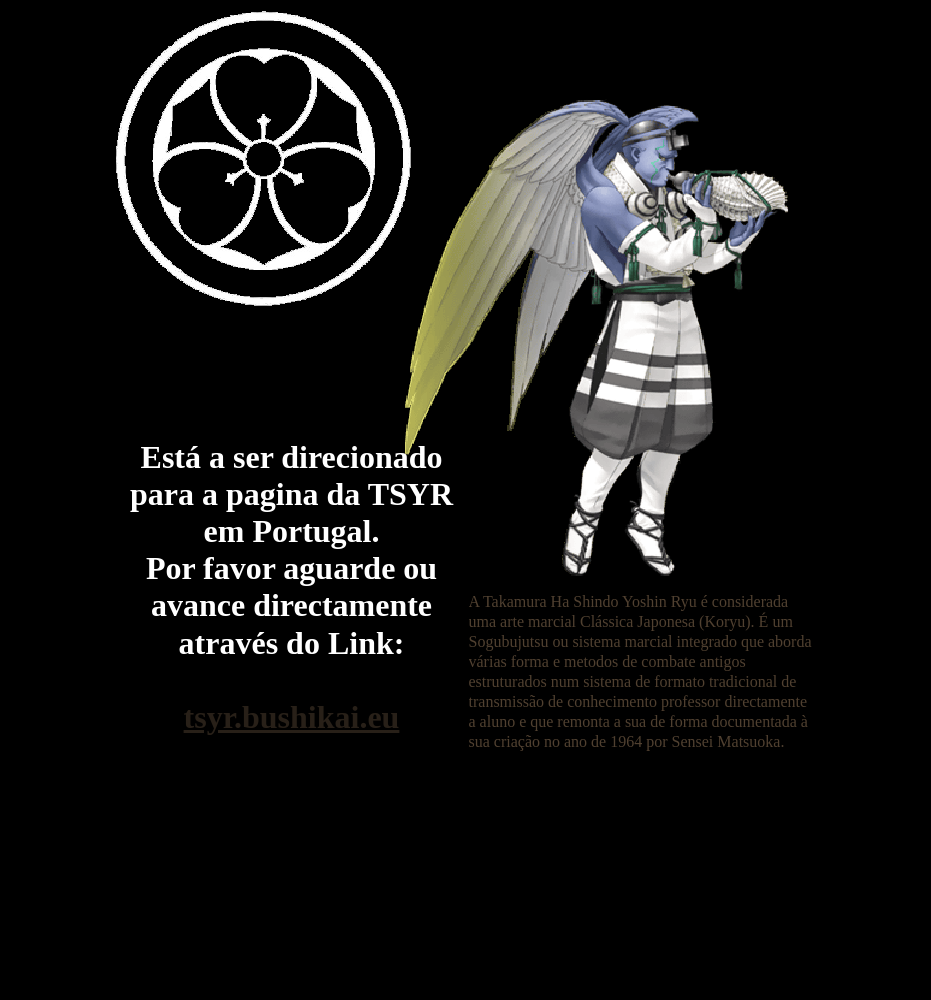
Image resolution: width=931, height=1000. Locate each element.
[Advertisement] (462, 808)
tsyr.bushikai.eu (292, 717)
